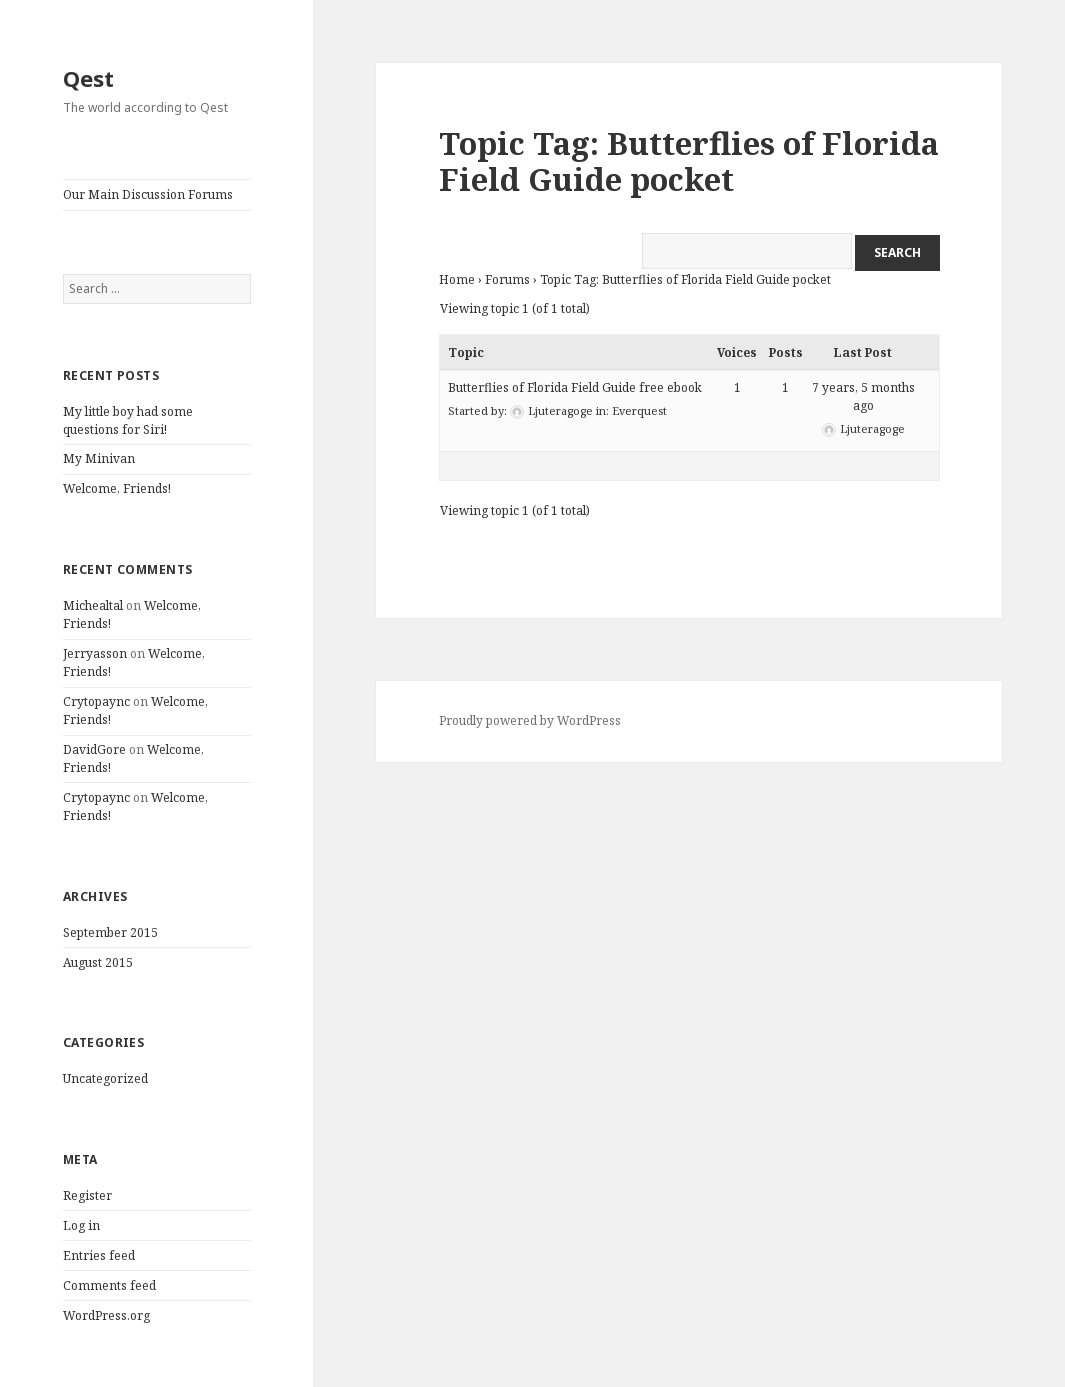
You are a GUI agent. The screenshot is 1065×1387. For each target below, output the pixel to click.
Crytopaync (96, 701)
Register (87, 1195)
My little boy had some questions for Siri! (128, 420)
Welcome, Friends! (117, 488)
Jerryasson (95, 653)
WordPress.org (106, 1315)
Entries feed (99, 1255)
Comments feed (109, 1285)
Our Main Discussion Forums (148, 194)
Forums (507, 279)
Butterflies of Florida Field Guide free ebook (575, 387)
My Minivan (99, 458)
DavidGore (94, 749)
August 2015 (98, 962)
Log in (81, 1225)
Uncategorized (105, 1078)
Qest (88, 78)
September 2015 (110, 932)
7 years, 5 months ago (863, 396)
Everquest (639, 410)
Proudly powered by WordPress (530, 720)
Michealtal (93, 605)
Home (457, 279)
